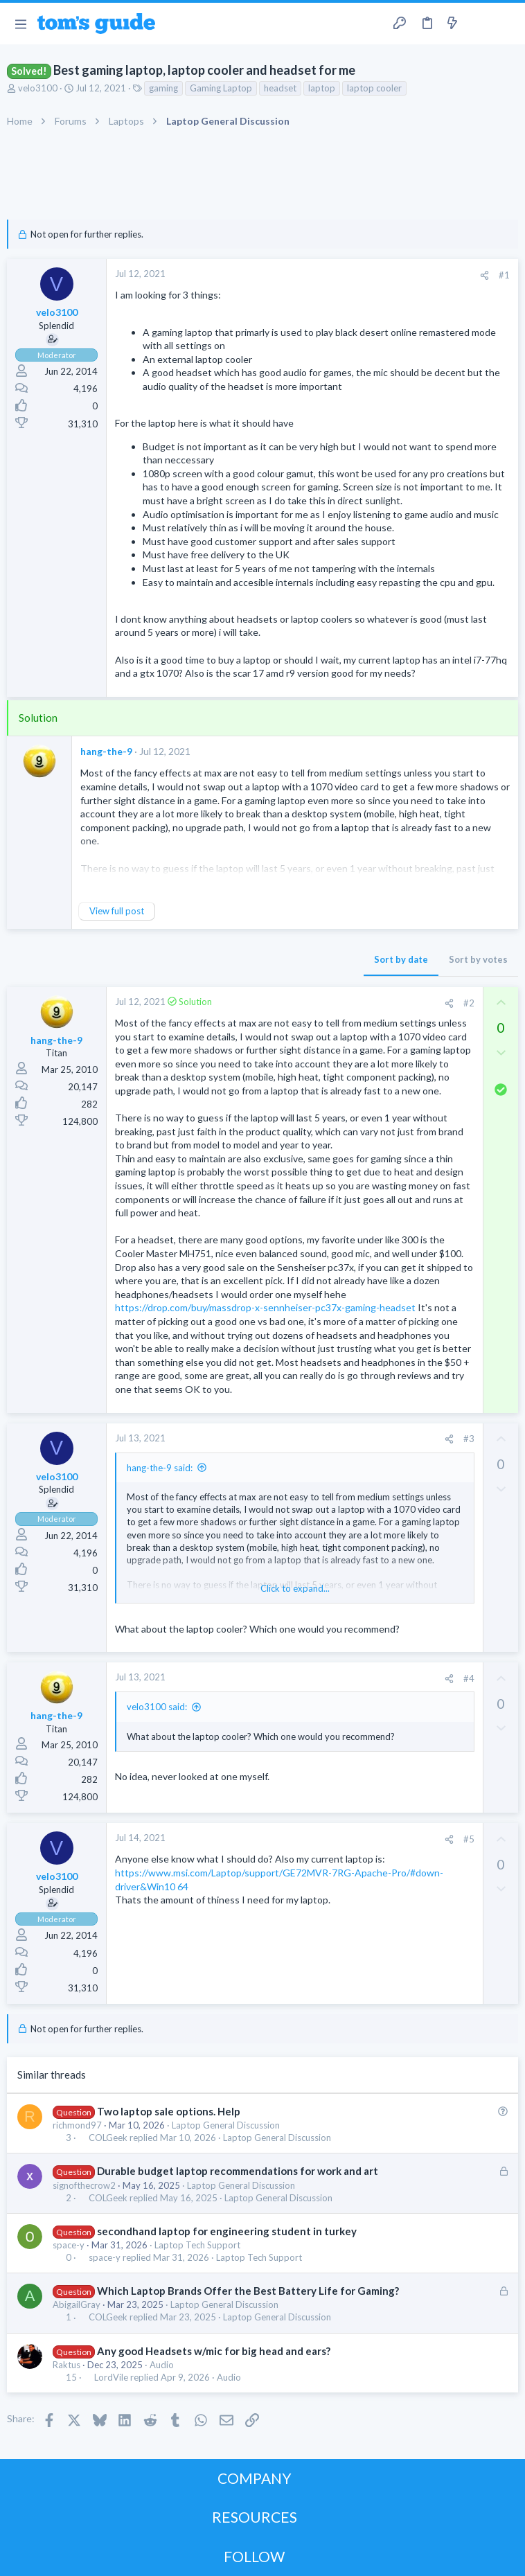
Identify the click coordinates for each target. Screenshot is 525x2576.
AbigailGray (76, 2304)
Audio (162, 2364)
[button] (20, 23)
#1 (504, 275)
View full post (116, 910)
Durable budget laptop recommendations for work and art (237, 2171)
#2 (468, 1003)
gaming (163, 88)
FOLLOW (254, 2556)
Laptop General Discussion (226, 2125)
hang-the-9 (106, 751)
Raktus (66, 2364)
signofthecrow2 (84, 2185)
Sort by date (401, 959)
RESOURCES (254, 2516)
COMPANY (254, 2478)
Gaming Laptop (221, 88)
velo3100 (37, 88)
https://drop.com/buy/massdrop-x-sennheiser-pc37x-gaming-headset (265, 1307)
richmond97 (77, 2125)
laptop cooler (374, 88)
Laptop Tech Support (197, 2244)
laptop (321, 88)
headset (280, 88)
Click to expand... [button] (295, 1588)
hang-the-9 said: (160, 1467)
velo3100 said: (157, 1706)
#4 (468, 1678)
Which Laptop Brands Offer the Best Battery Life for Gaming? (248, 2290)
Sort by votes (478, 959)
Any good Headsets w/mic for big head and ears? (213, 2351)
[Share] (484, 275)
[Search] (506, 24)
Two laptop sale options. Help (168, 2111)
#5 (468, 1839)
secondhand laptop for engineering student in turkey (227, 2231)
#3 (468, 1438)
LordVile (111, 2377)
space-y (68, 2244)
